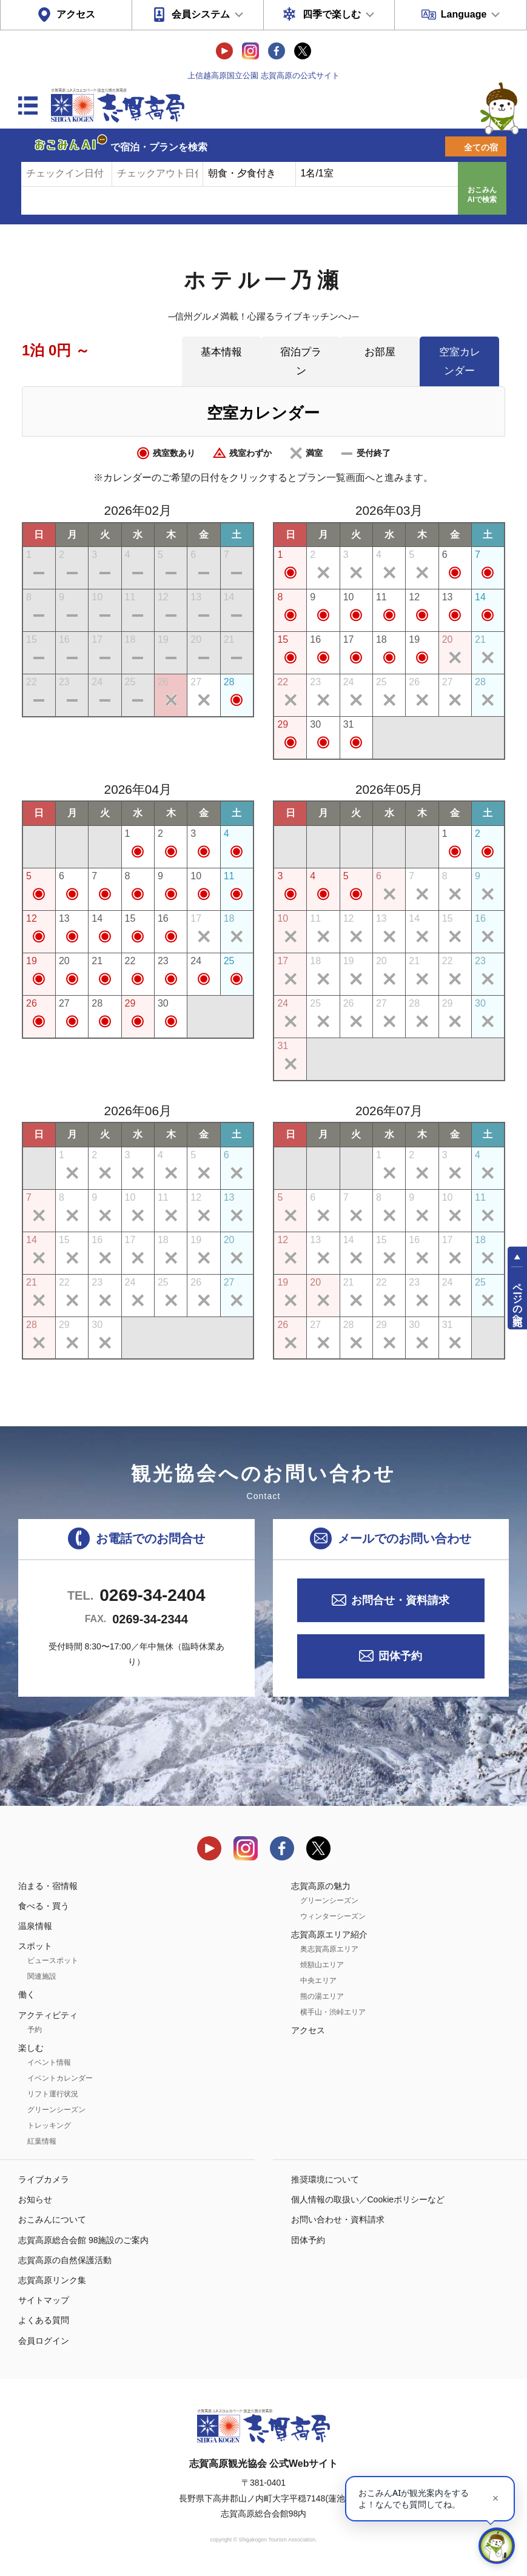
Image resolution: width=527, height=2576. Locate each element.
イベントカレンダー (60, 2078)
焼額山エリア (322, 1965)
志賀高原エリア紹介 (329, 1934)
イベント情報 (49, 2062)
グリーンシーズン (56, 2109)
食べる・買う (43, 1906)
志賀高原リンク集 (52, 2280)
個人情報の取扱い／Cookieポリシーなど (368, 2199)
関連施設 (41, 1976)
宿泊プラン (300, 361)
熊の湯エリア (322, 1996)
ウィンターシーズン (333, 1916)
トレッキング (49, 2125)
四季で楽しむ (332, 14)
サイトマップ (43, 2300)
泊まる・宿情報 (48, 1886)
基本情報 (221, 352)
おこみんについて (52, 2219)
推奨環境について (325, 2179)
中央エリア (318, 1980)
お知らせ (35, 2199)
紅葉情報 (41, 2141)
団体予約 (400, 1656)
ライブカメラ (43, 2179)
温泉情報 (35, 1926)
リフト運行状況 (52, 2094)
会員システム (201, 14)
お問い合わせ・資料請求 (337, 2219)
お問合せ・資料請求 (400, 1600)
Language (464, 14)
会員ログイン (43, 2341)
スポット (35, 1946)
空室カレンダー (459, 361)
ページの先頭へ (517, 1299)
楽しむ (31, 2048)
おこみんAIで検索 (482, 195)
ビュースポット (52, 1960)
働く (26, 1994)
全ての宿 (481, 147)
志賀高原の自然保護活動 (65, 2260)
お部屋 (379, 352)
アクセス (75, 14)
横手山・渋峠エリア (333, 2012)
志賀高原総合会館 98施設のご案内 (83, 2240)
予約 (34, 2029)
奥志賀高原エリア (329, 1949)
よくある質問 (43, 2320)
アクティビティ (48, 2015)
